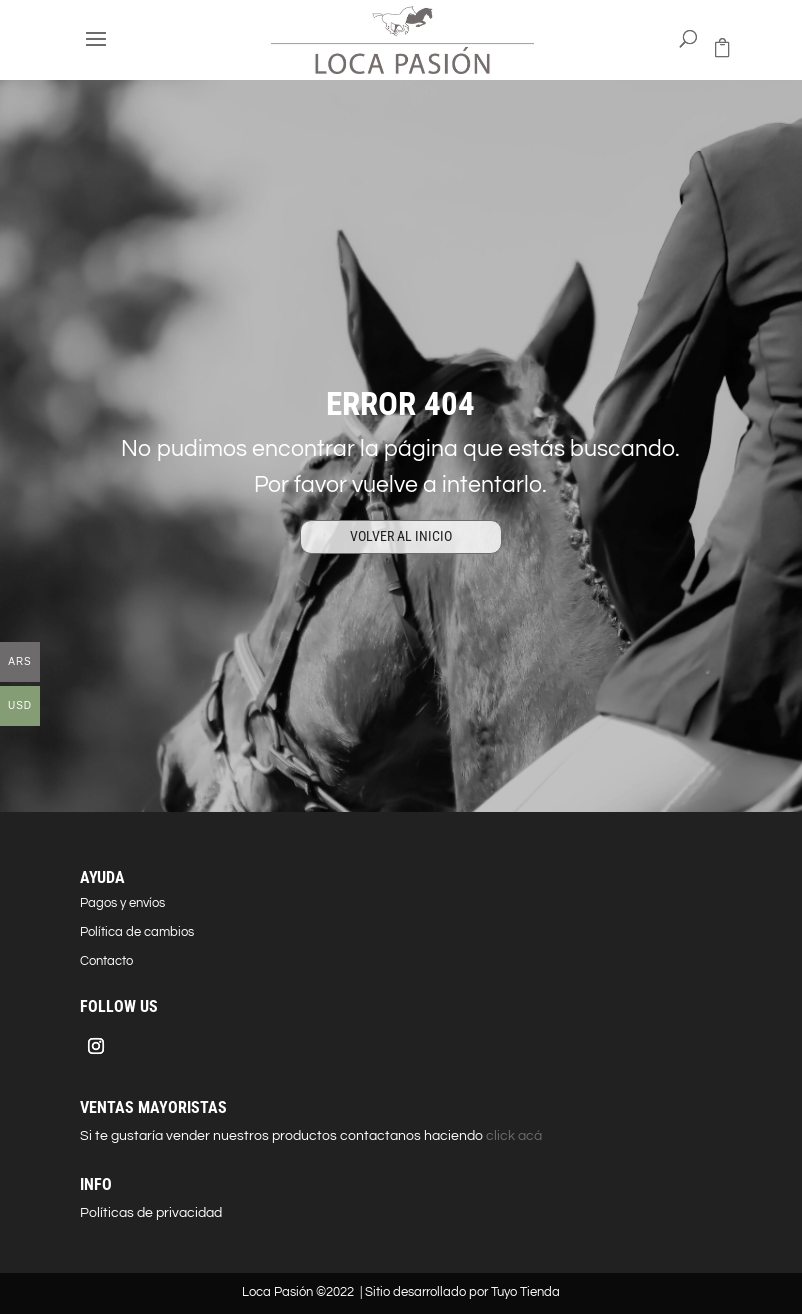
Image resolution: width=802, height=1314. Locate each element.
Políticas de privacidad (151, 1213)
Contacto (106, 961)
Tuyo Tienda (525, 1292)
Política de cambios (137, 932)
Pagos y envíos (122, 903)
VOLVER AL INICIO (401, 536)
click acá (512, 1136)
